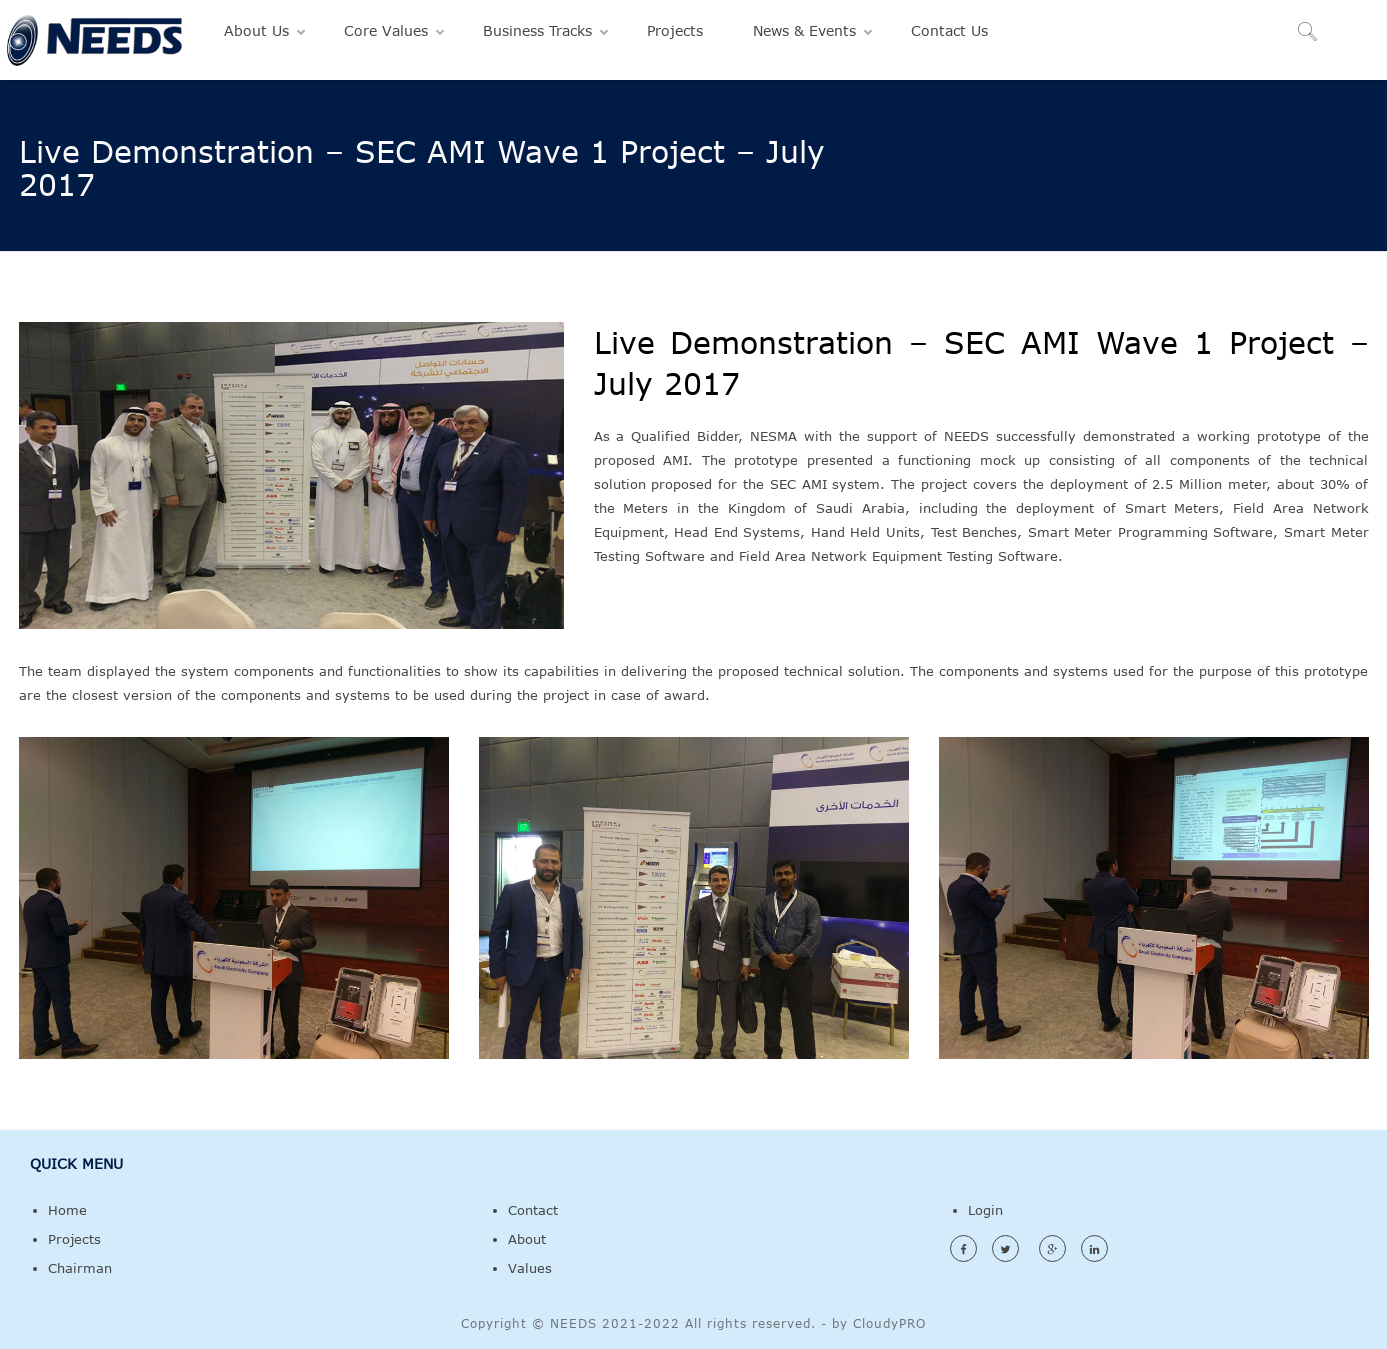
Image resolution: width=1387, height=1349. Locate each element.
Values (530, 1268)
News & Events (804, 30)
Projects (675, 30)
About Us (256, 30)
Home (67, 1210)
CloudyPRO (889, 1323)
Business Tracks (537, 30)
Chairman (80, 1268)
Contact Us (949, 30)
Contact (533, 1210)
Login (985, 1210)
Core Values (386, 30)
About (527, 1239)
